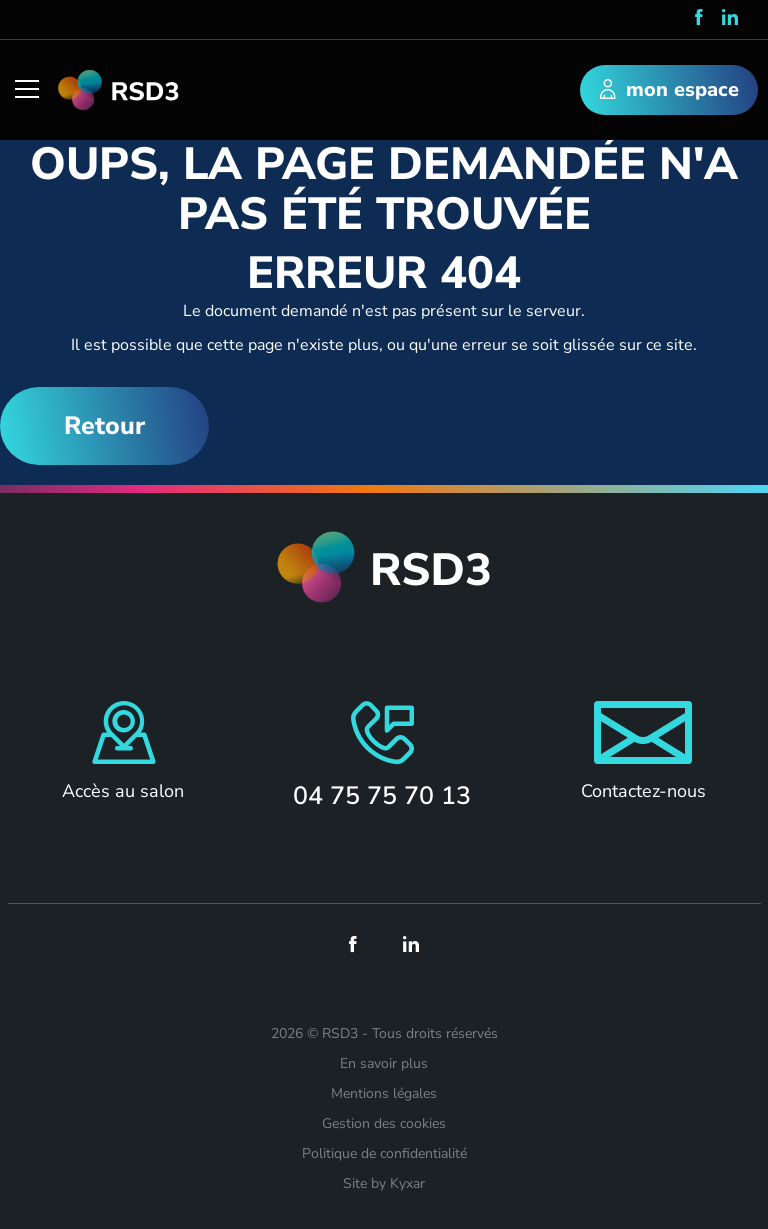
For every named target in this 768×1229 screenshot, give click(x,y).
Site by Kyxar (384, 1183)
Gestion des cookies (384, 1123)
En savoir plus (384, 1063)
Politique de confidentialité (384, 1153)
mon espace (669, 91)
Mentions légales (384, 1093)
